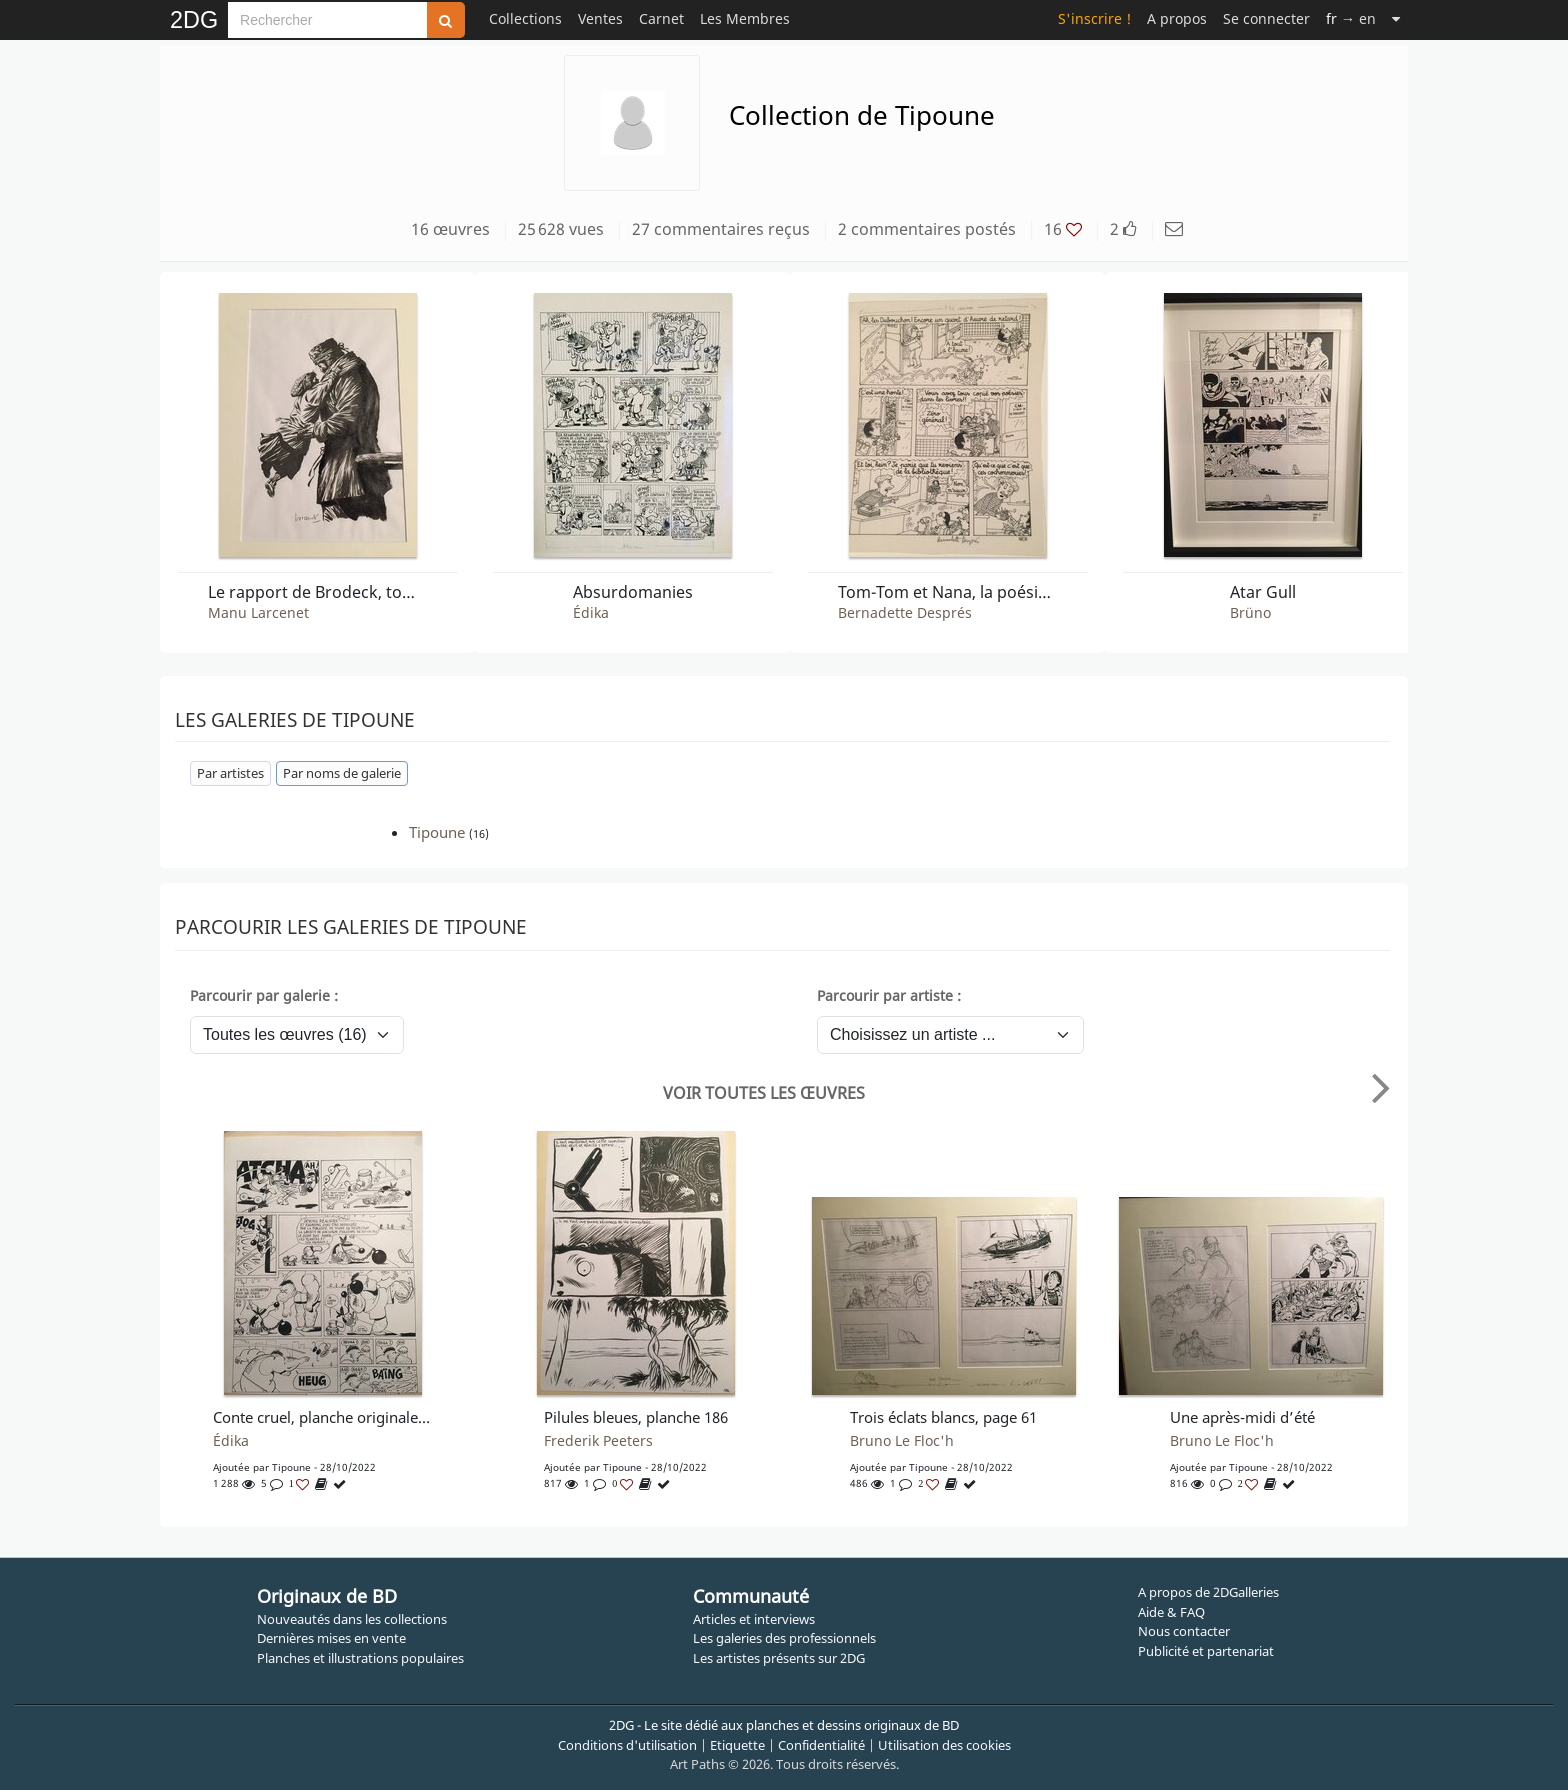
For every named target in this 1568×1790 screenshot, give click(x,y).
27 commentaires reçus (721, 229)
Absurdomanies (633, 592)
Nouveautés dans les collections (352, 1619)
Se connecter (1266, 18)
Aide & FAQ (1171, 1612)
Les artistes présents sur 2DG (779, 1658)
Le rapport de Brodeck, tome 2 (318, 592)
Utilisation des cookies (944, 1745)
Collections (525, 18)
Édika (591, 613)
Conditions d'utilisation (627, 1745)
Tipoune (437, 832)
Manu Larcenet (258, 613)
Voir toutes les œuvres (764, 1093)
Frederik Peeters (598, 1441)
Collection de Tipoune (862, 115)
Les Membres (745, 18)
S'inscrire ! (1094, 18)
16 (1063, 229)
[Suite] (1396, 18)
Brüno (1250, 613)
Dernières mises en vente (331, 1638)
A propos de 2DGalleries (1208, 1592)
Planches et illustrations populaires (360, 1658)
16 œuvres (450, 229)
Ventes (600, 18)
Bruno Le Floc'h (902, 1441)
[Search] (327, 20)
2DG (194, 20)
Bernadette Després (905, 613)
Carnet (661, 18)
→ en (1351, 18)
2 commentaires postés (927, 229)
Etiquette (737, 1745)
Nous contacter (1184, 1631)
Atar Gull (1263, 592)
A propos (1177, 18)
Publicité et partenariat (1206, 1651)
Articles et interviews (754, 1619)
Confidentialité (821, 1745)
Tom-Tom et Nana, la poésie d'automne (948, 592)
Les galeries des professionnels (784, 1638)
